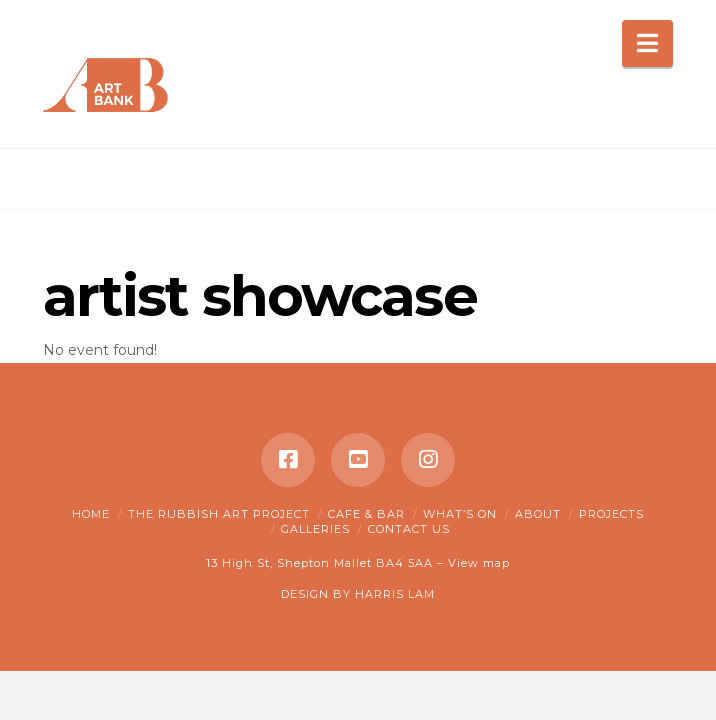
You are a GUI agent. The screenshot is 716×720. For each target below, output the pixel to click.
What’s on (460, 514)
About (538, 514)
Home (91, 514)
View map (479, 563)
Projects (611, 514)
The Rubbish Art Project (219, 514)
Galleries (315, 529)
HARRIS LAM (395, 594)
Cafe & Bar (366, 514)
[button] (647, 43)
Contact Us (409, 529)
